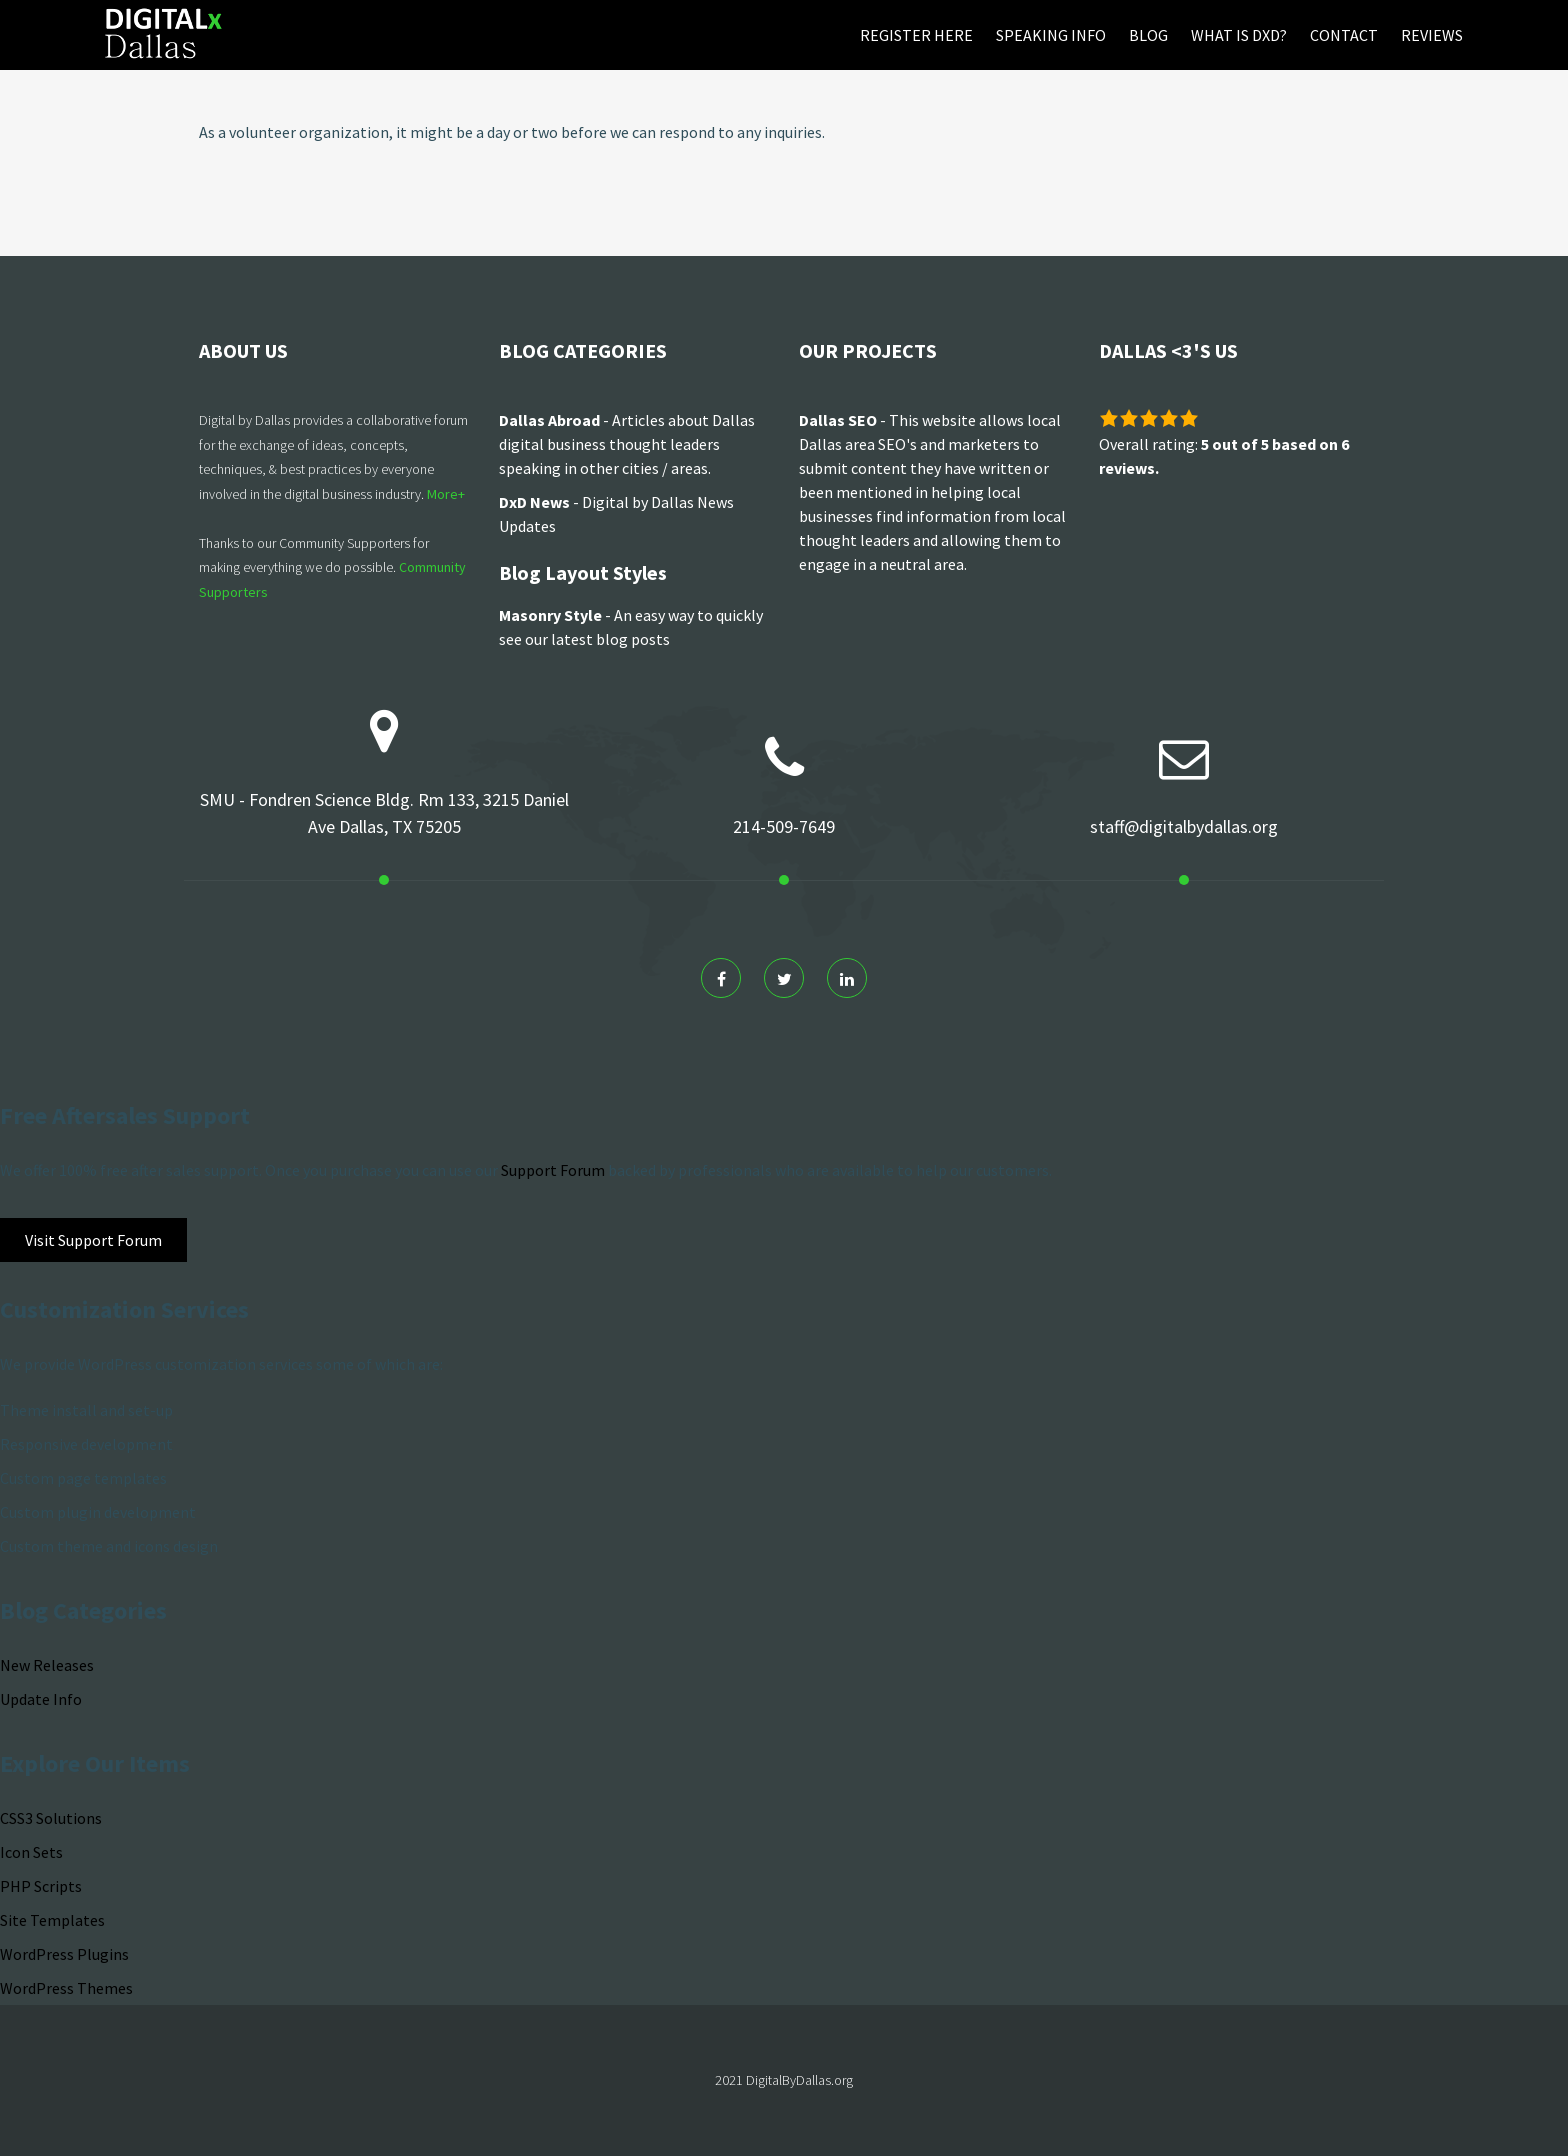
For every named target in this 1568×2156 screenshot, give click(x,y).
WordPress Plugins (64, 1954)
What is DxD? (1239, 35)
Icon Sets (31, 1852)
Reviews (1432, 35)
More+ (446, 494)
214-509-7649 (784, 826)
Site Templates (52, 1920)
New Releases (47, 1665)
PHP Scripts (41, 1886)
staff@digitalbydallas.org (1184, 826)
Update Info (41, 1699)
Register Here (916, 35)
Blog (1148, 35)
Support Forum (553, 1170)
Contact (1344, 35)
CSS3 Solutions (51, 1818)
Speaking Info (1051, 35)
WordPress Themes (66, 1988)
